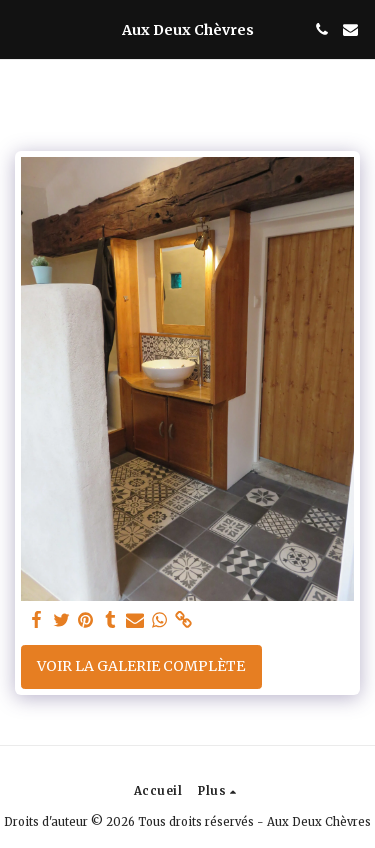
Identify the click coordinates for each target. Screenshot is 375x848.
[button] (22, 28)
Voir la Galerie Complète (141, 666)
